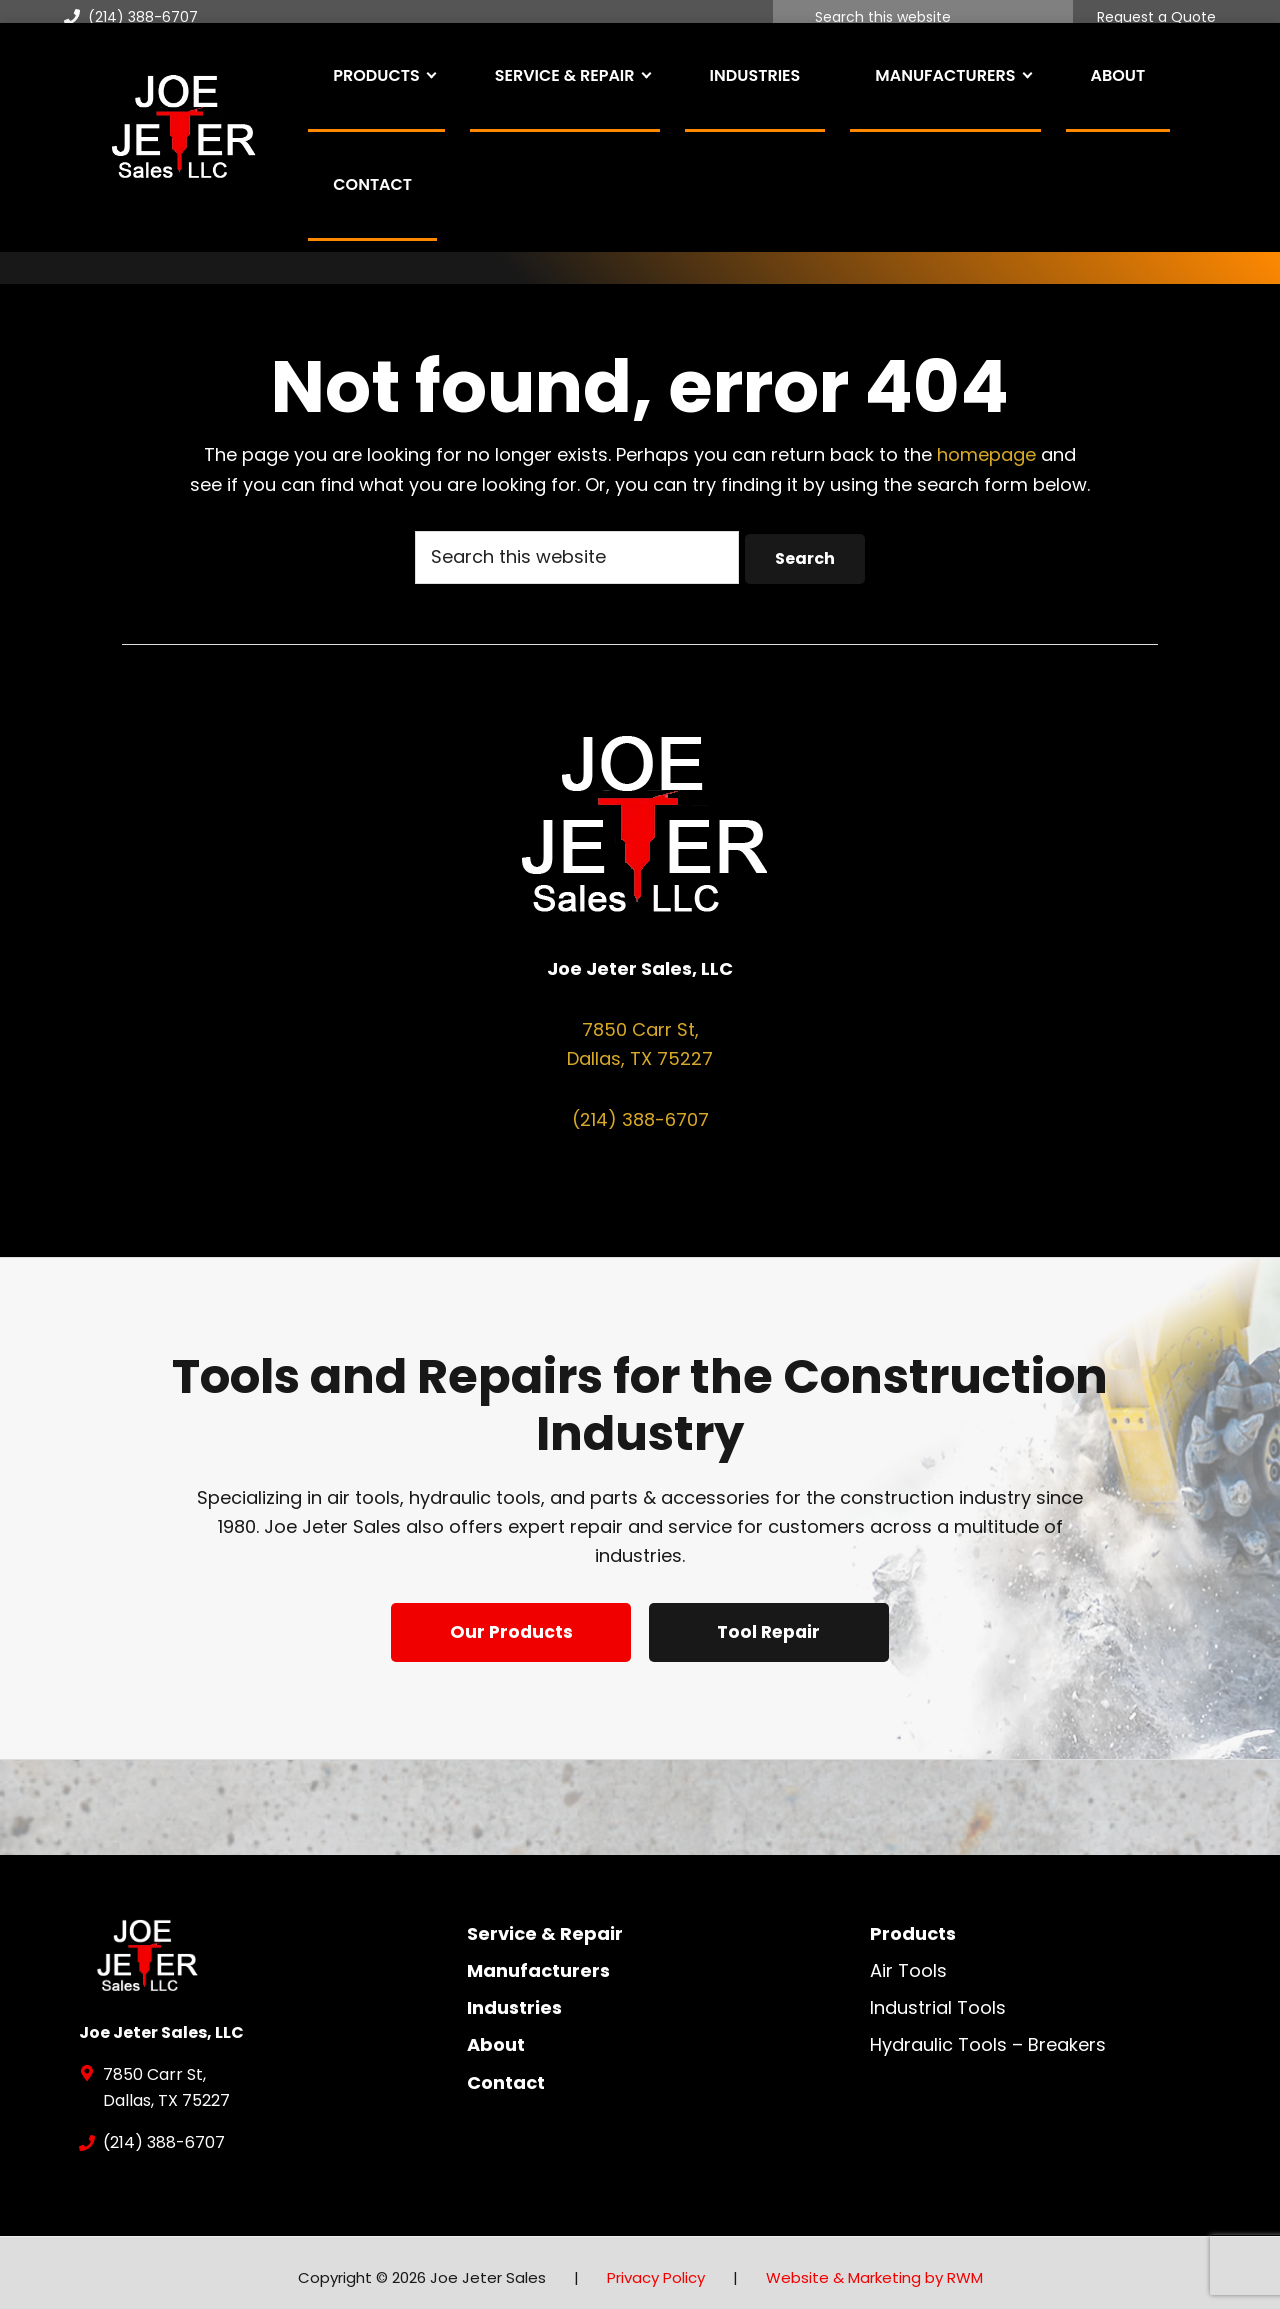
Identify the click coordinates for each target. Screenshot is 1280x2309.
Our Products (508, 1630)
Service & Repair (545, 1923)
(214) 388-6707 (131, 17)
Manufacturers (538, 1960)
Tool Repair (772, 1630)
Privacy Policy (656, 2267)
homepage (986, 454)
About (496, 2034)
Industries (514, 1997)
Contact (506, 2072)
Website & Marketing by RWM (874, 2267)
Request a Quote (1156, 18)
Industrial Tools (938, 1997)
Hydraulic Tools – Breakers (988, 2034)
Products (913, 1923)
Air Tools (908, 1960)
